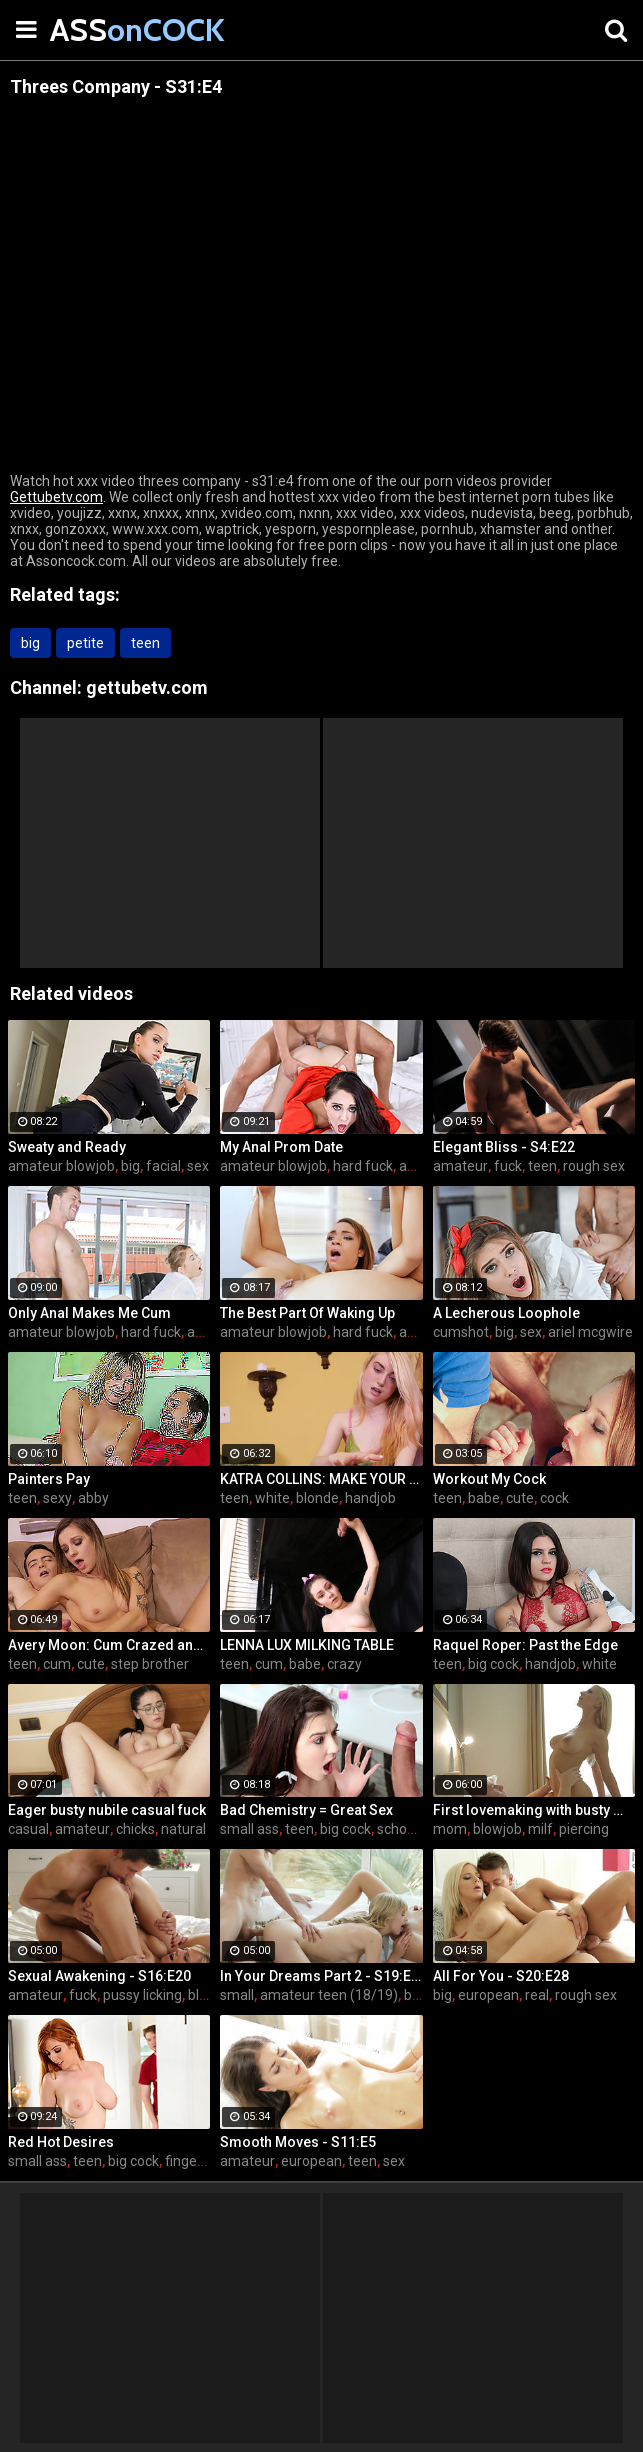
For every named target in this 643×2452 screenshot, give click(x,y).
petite (85, 643)
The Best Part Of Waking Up (307, 1313)
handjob (370, 1498)
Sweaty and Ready (67, 1147)
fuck (508, 1166)
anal (412, 1166)
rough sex (594, 1166)
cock (554, 1498)
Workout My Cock (489, 1479)
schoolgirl (407, 1829)
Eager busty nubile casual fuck (107, 1810)
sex (198, 1166)
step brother (150, 1664)
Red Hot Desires (61, 2142)
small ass (249, 1829)
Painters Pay (49, 1479)
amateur (460, 1166)
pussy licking (142, 1995)
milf (540, 1829)
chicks (135, 1829)
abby (93, 1498)
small (237, 1995)
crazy (344, 1664)
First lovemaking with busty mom (534, 1810)
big (30, 643)
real (537, 1995)
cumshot (461, 1332)
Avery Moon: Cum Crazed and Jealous (109, 1645)
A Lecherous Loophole (506, 1313)
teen (145, 643)
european (488, 1995)
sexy (57, 1498)
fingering (193, 2161)
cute (520, 1498)
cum (57, 1664)
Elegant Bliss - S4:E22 (504, 1147)
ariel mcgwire (590, 1332)
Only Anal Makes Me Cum (89, 1313)
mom (450, 1829)
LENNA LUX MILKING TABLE (307, 1645)
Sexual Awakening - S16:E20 (99, 1976)
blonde (317, 1498)
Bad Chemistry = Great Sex (306, 1810)
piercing (584, 1829)
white (272, 1498)
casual (28, 1829)
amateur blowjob (61, 1166)
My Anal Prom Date (281, 1147)
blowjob (497, 1829)
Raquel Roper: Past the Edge (525, 1645)
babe (484, 1498)
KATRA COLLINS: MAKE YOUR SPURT (321, 1479)
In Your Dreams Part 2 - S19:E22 (321, 1976)
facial (163, 1166)
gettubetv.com (147, 687)
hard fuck (363, 1166)
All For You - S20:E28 (501, 1976)
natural (183, 1829)
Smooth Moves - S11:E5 (298, 2142)
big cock (493, 1664)
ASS (100, 29)
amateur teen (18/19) (329, 1995)
